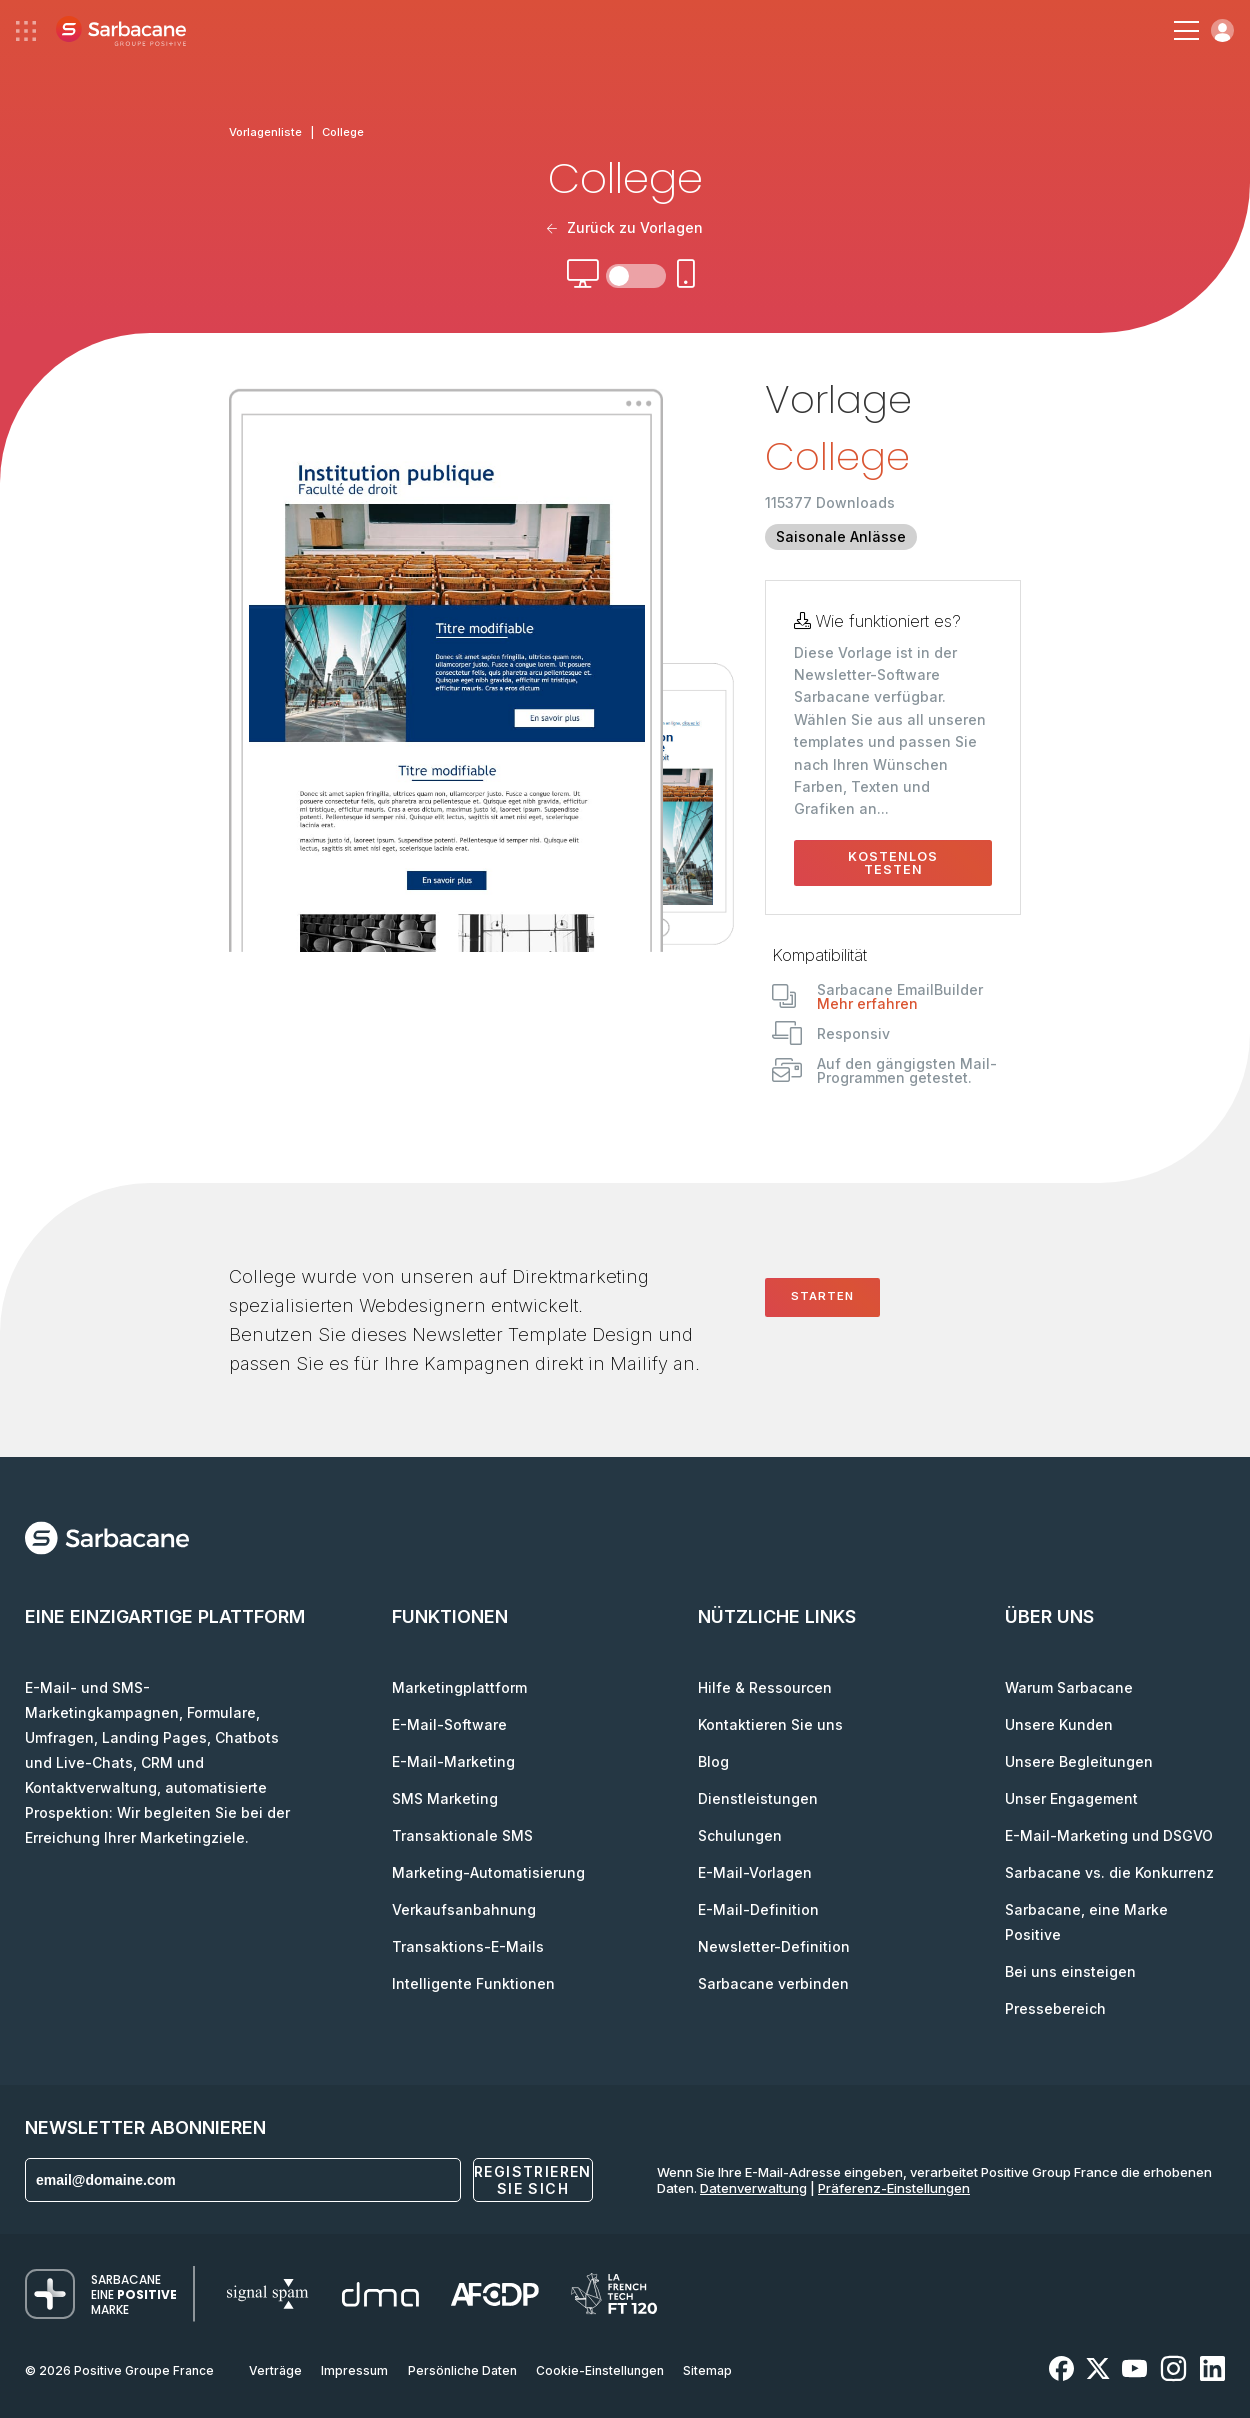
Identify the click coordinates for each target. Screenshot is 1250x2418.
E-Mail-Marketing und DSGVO (1109, 1835)
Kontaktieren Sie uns (770, 1724)
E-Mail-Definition (758, 1909)
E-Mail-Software (449, 1724)
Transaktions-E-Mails (468, 1946)
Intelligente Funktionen (473, 1983)
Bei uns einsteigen (1070, 1971)
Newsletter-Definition (774, 1946)
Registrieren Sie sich (533, 2180)
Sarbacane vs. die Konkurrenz (1109, 1872)
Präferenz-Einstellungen (894, 2188)
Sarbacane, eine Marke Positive (1086, 1922)
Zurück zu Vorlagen (625, 227)
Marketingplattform (459, 1687)
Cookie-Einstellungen (600, 2370)
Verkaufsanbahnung (464, 1909)
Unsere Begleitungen (1079, 1761)
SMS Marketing (445, 1798)
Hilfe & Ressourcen (765, 1687)
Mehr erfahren (867, 1003)
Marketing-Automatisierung (488, 1872)
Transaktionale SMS (462, 1835)
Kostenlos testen (893, 863)
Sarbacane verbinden (773, 1983)
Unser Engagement (1071, 1798)
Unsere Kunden (1059, 1724)
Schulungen (740, 1835)
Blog (713, 1761)
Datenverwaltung (753, 2188)
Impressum (354, 2370)
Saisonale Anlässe (841, 536)
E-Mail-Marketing (453, 1761)
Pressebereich (1055, 2008)
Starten (822, 1296)
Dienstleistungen (758, 1798)
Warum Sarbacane (1069, 1687)
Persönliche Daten (462, 2370)
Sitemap (707, 2370)
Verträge (275, 2370)
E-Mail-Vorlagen (755, 1872)
